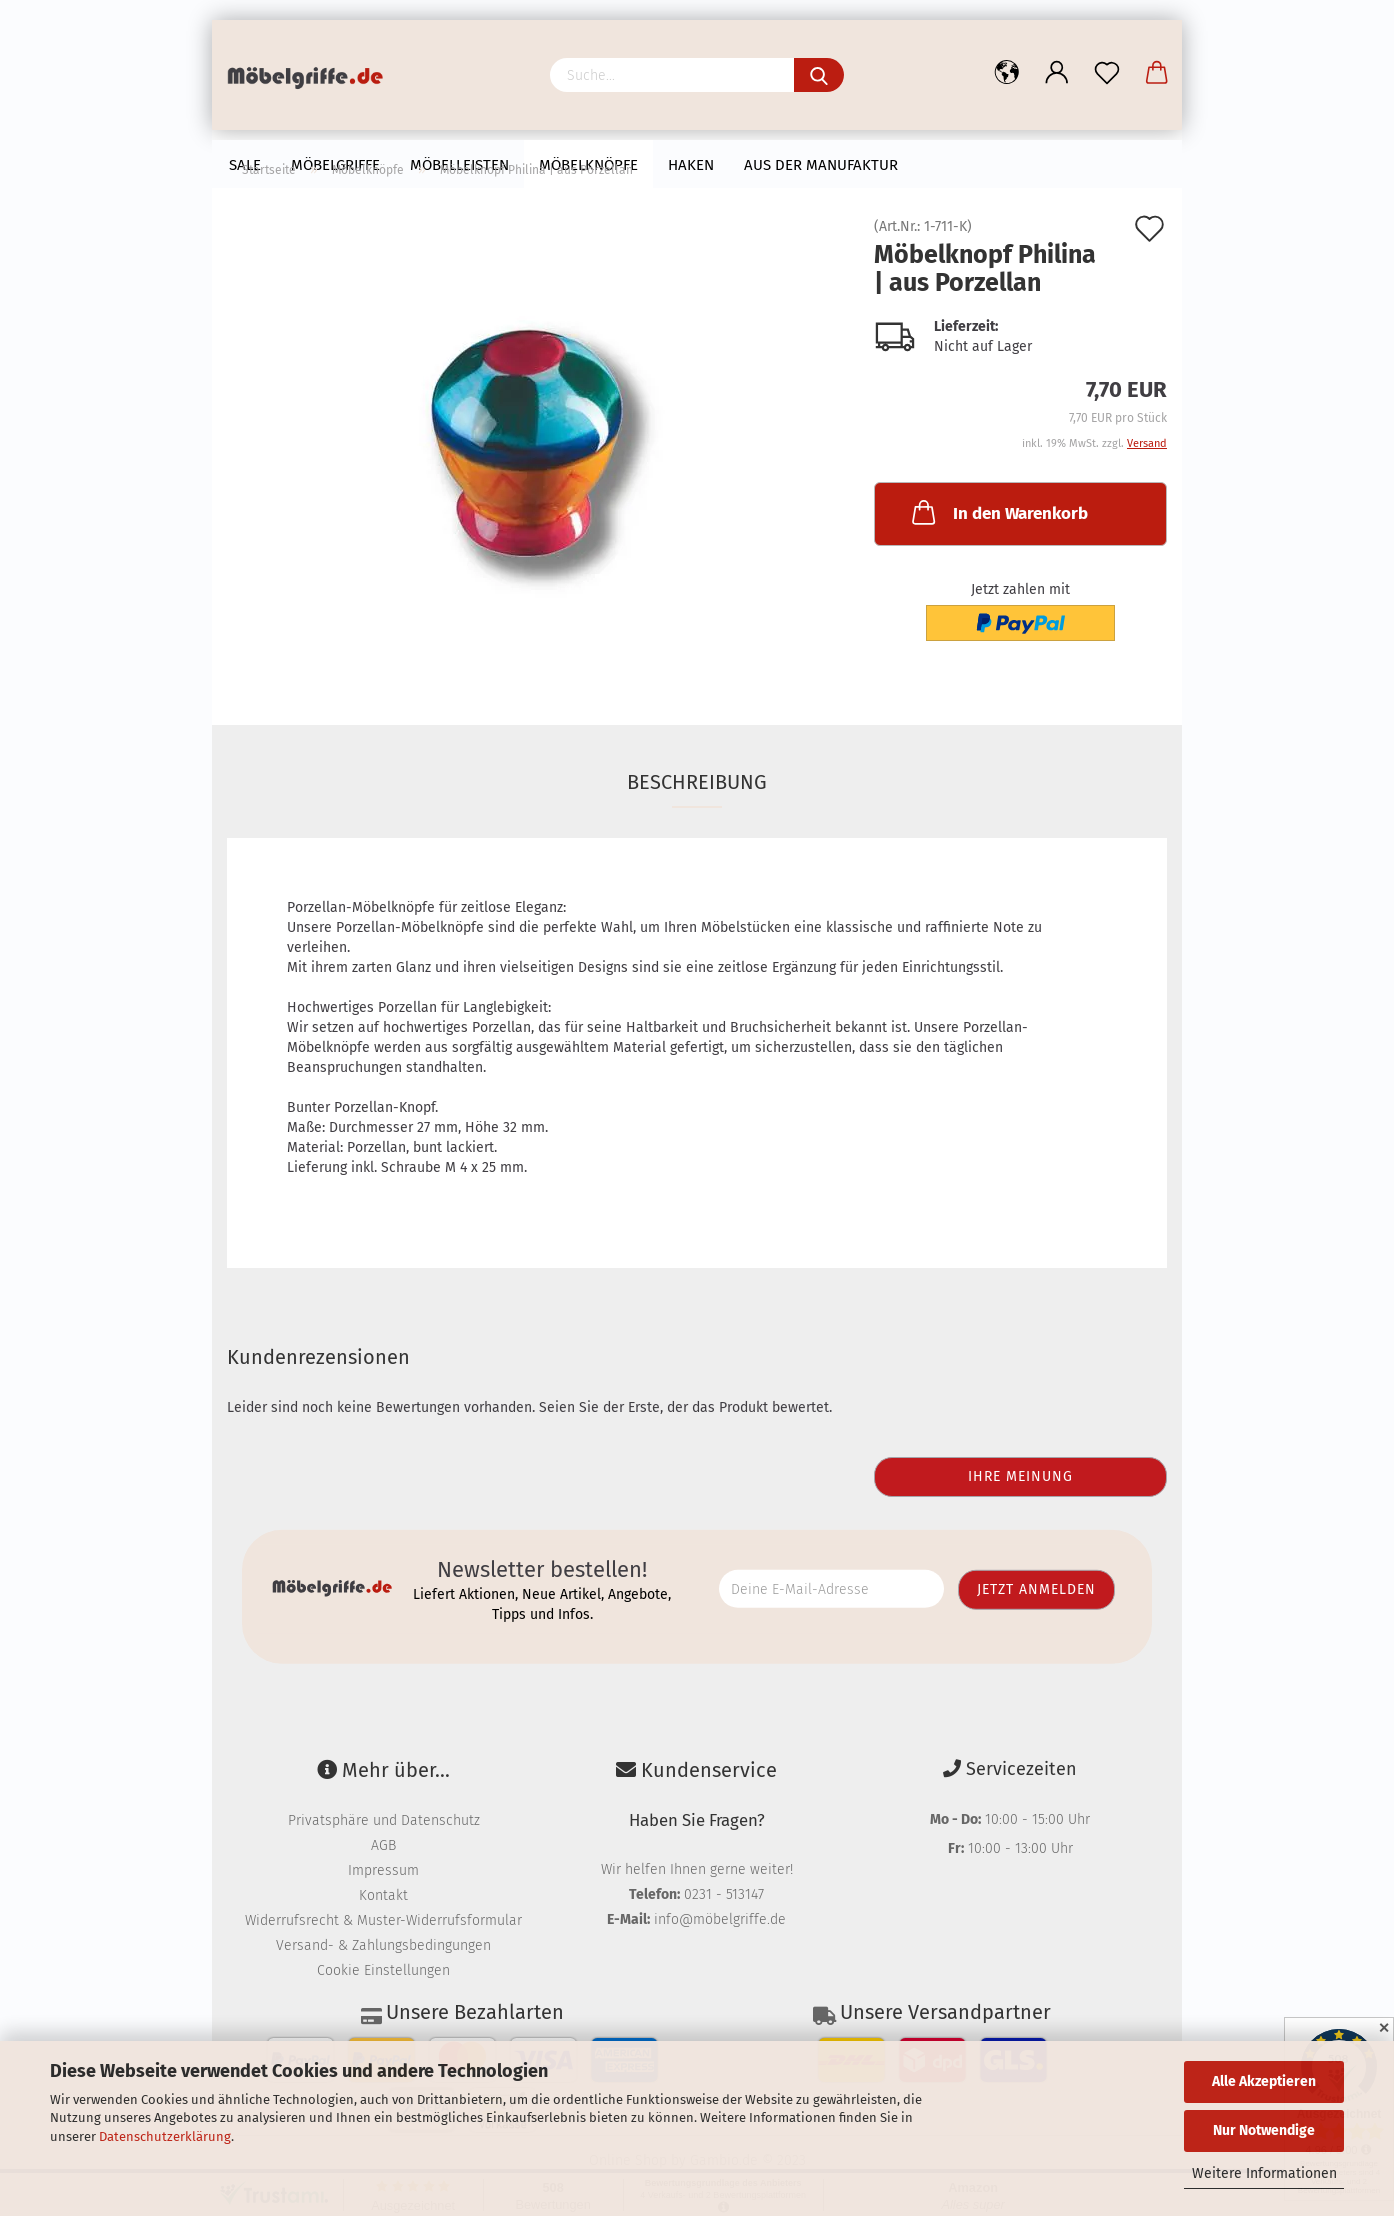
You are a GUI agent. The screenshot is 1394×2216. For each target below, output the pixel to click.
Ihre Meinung (1020, 1476)
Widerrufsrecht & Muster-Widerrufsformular (383, 1920)
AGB (383, 1845)
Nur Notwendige (1264, 2130)
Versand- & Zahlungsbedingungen (383, 1945)
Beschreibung (697, 782)
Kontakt (383, 1895)
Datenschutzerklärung (165, 2136)
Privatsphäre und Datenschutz (384, 1820)
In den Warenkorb (998, 512)
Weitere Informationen (1264, 2173)
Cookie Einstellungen (383, 1970)
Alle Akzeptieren (1264, 2081)
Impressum (383, 1870)
